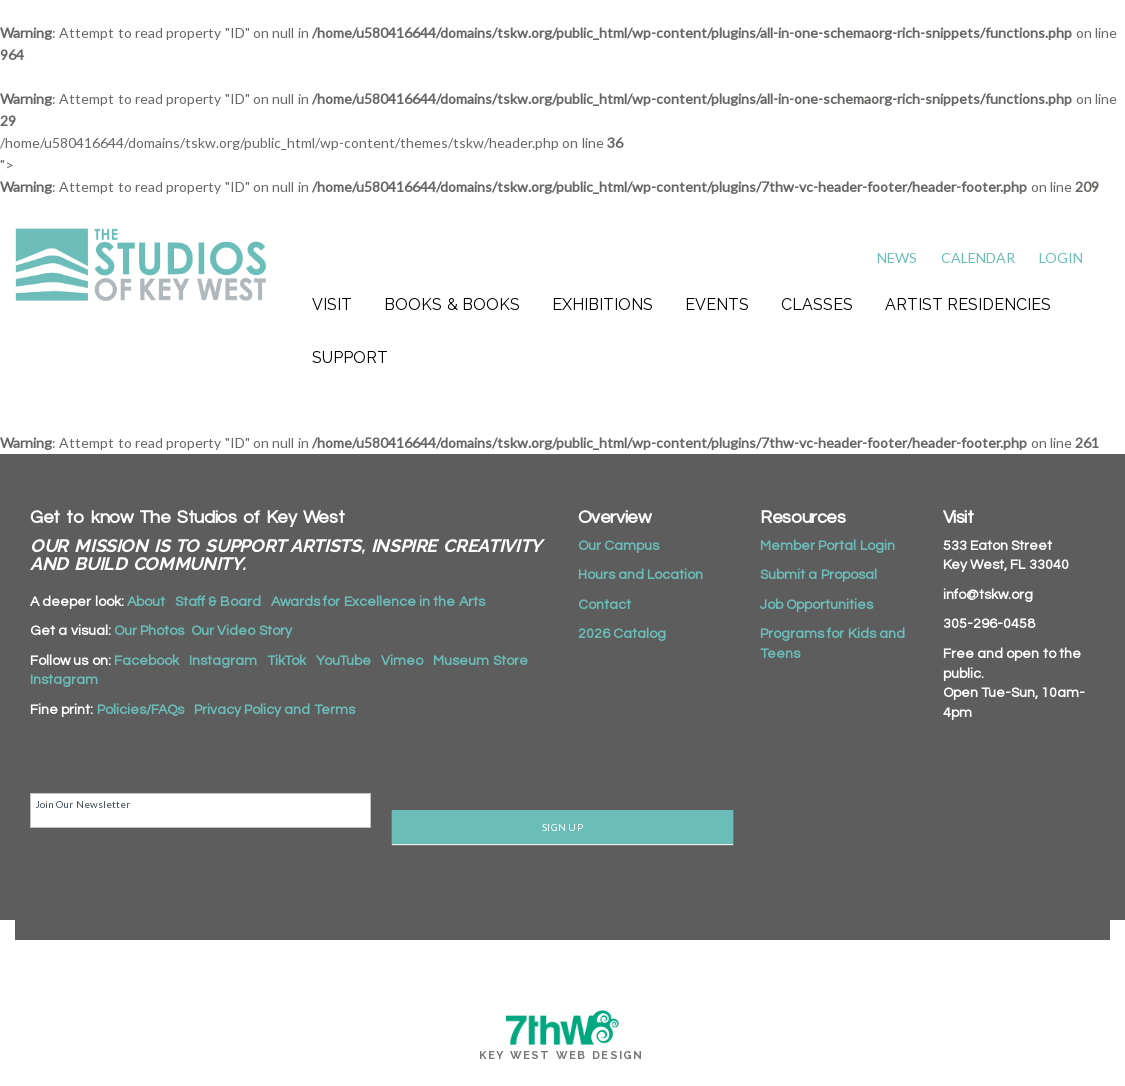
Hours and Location (641, 575)
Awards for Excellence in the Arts (378, 602)
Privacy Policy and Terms (274, 710)
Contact (604, 605)
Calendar (978, 257)
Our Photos (149, 631)
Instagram (223, 661)
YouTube (343, 661)
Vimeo (402, 661)
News (897, 257)
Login (1061, 257)
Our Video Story (241, 631)
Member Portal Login (827, 546)
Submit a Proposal (818, 575)
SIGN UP (562, 827)
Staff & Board (218, 602)
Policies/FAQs (140, 710)
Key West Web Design (561, 1055)
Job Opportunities (816, 605)
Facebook (146, 661)
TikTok (286, 661)
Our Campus (618, 546)
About (146, 602)
